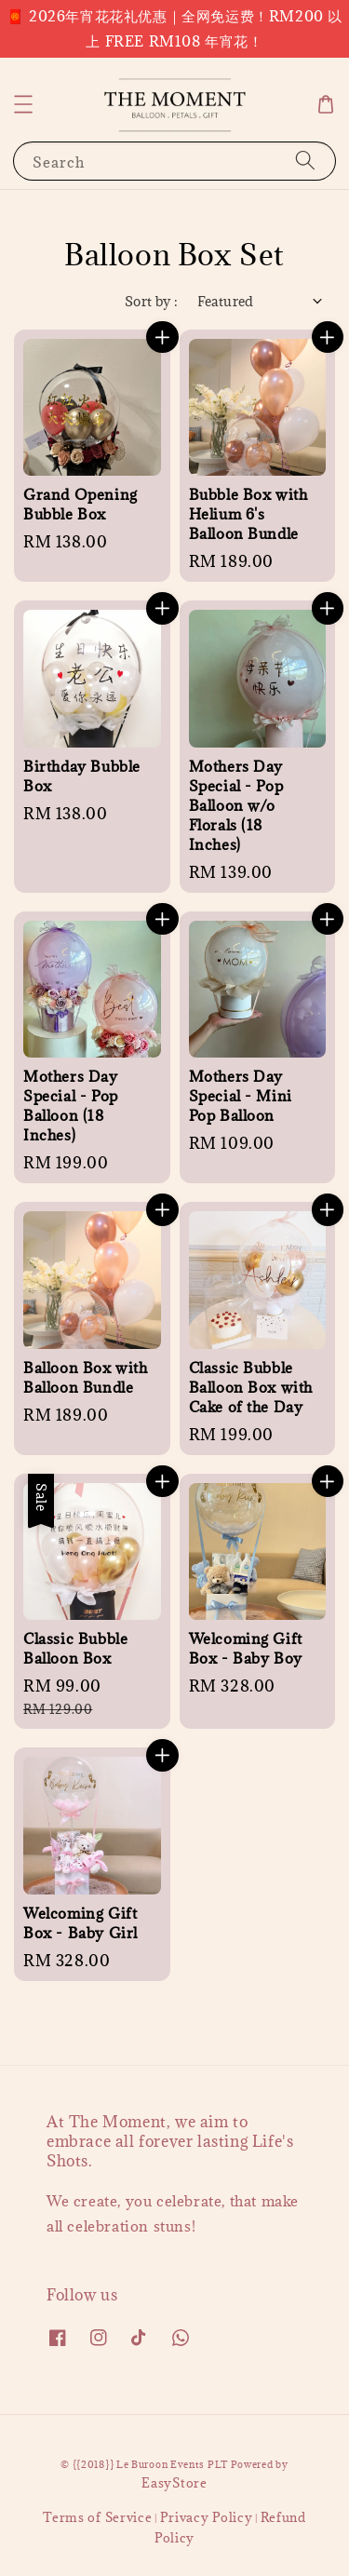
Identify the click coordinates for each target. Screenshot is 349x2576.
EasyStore (174, 2483)
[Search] (305, 160)
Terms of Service (97, 2517)
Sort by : (152, 301)
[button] (23, 104)
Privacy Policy (206, 2517)
